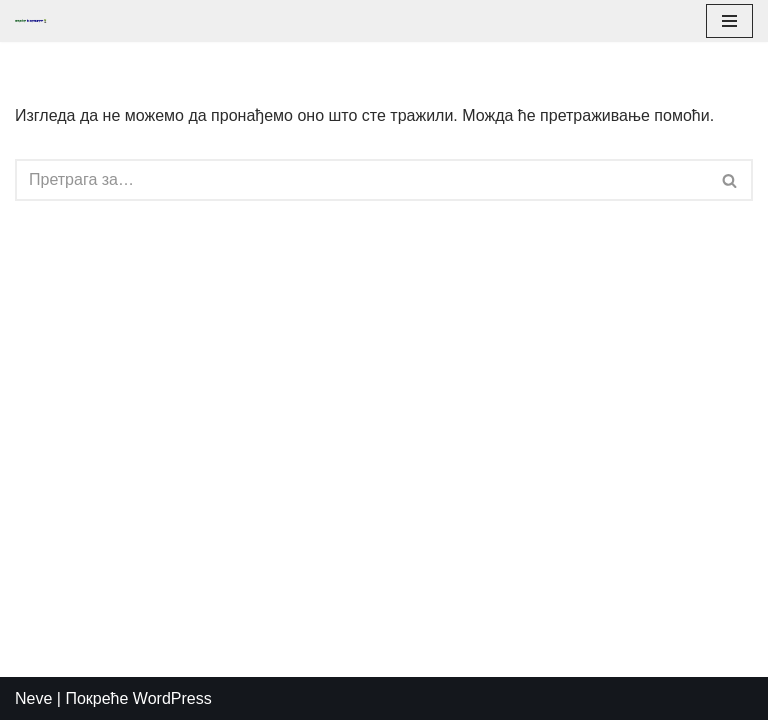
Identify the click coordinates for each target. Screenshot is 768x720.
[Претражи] (361, 180)
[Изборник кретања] (729, 21)
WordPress (172, 698)
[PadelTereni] (36, 21)
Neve (33, 698)
